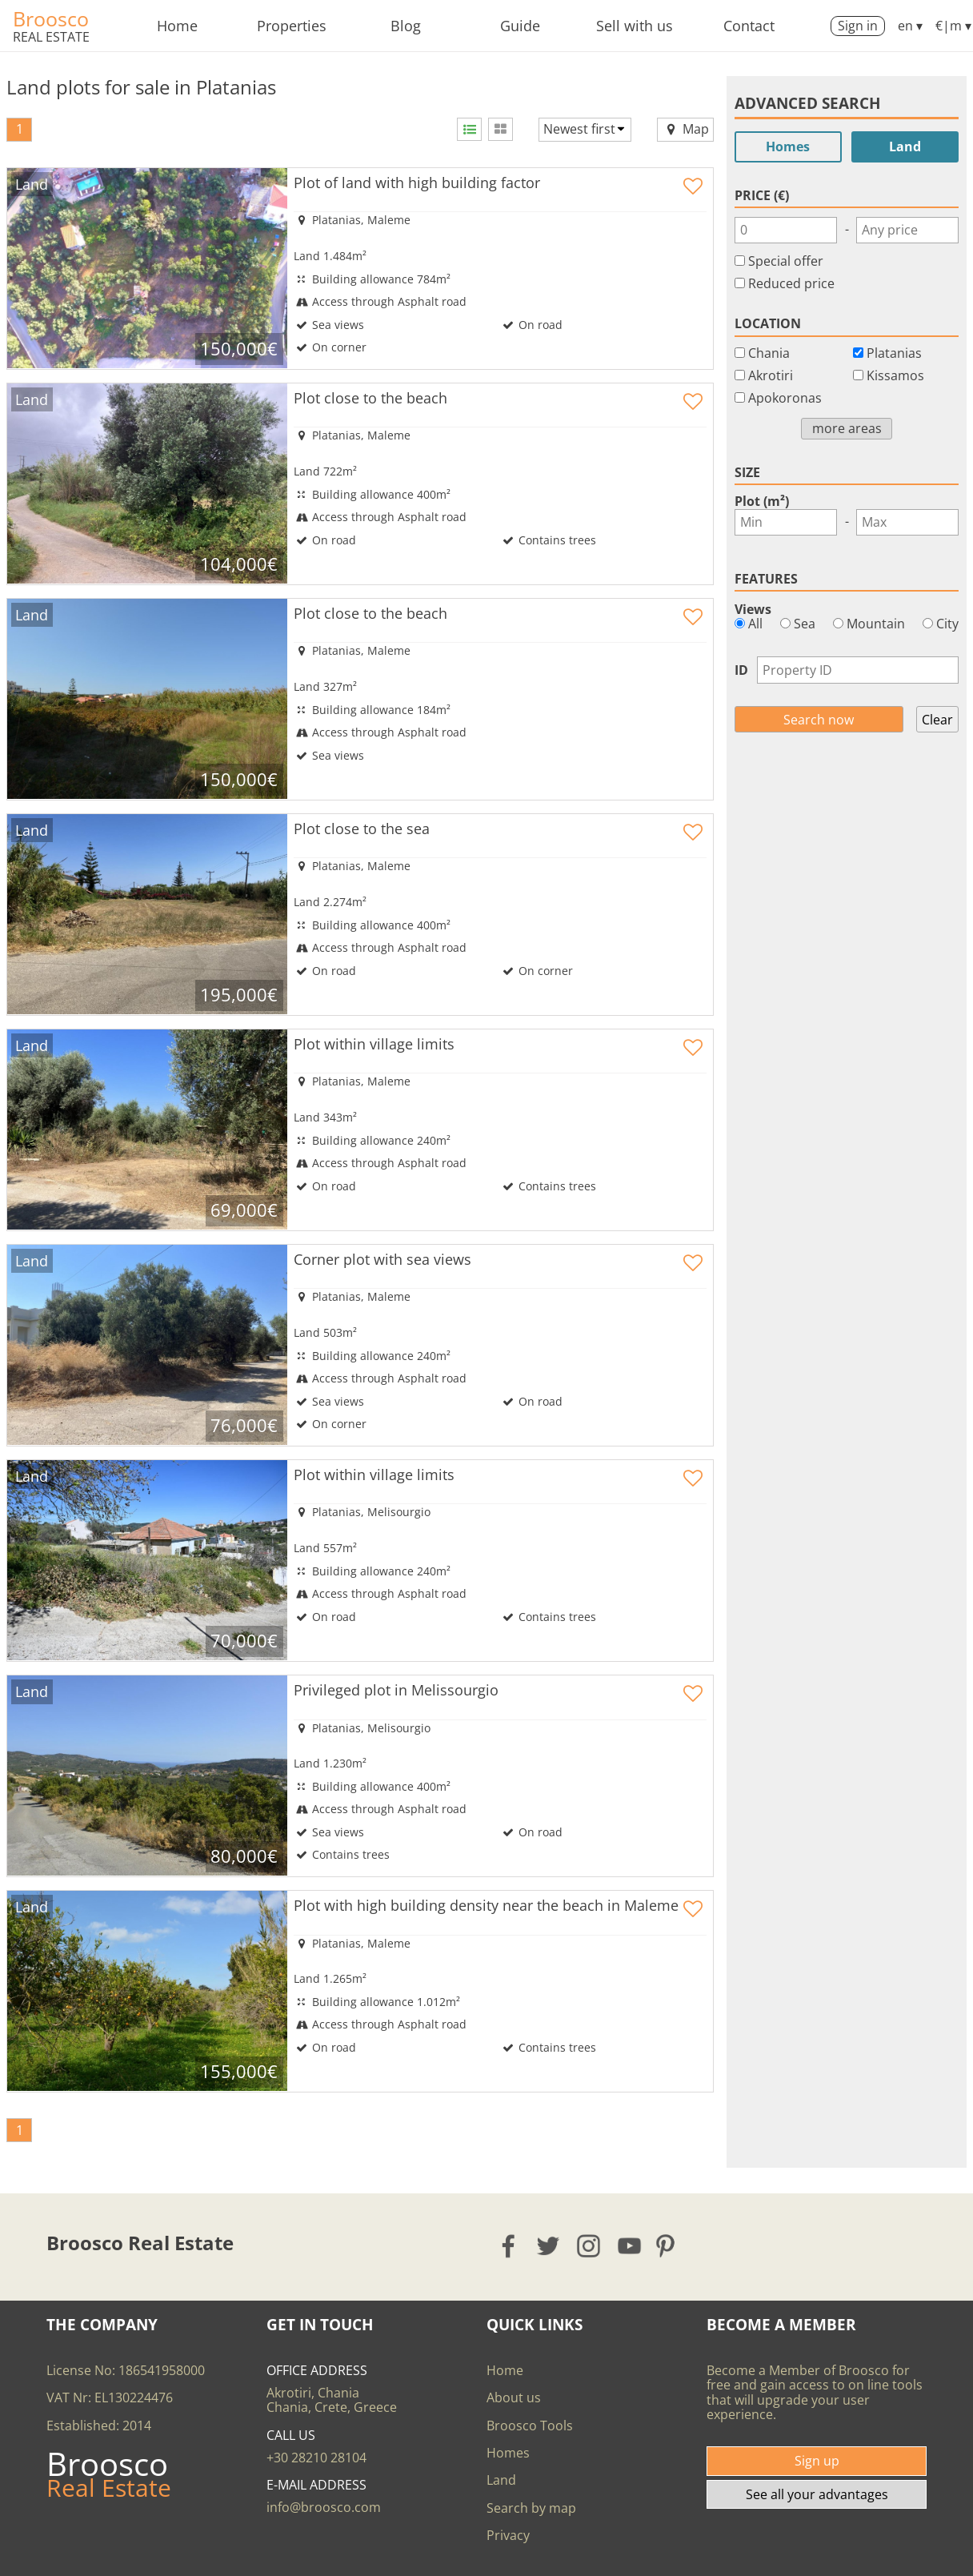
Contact (749, 25)
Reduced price (791, 283)
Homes (788, 146)
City (941, 623)
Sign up (817, 2461)
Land (905, 146)
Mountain (869, 623)
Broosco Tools (529, 2425)
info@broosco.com (323, 2507)
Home (177, 25)
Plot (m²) (762, 501)
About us (513, 2397)
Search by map (531, 2508)
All (749, 623)
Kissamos (895, 375)
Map (685, 129)
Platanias (894, 353)
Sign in (858, 25)
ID (741, 670)
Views (753, 609)
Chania (769, 353)
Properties (291, 25)
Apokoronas (785, 398)
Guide (520, 25)
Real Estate (51, 37)
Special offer (785, 261)
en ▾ (910, 25)
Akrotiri (770, 375)
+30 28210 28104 (316, 2457)
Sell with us (634, 25)
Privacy (508, 2535)
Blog (405, 25)
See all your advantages (817, 2494)
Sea (797, 623)
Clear (937, 719)
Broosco (51, 18)
